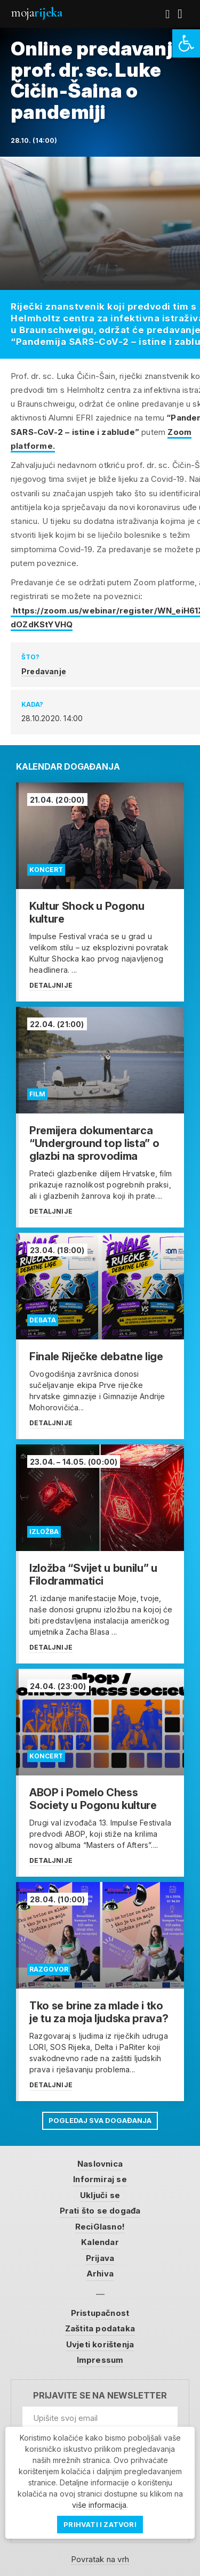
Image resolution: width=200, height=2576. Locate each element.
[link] (186, 43)
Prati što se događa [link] (100, 2211)
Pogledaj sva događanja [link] (100, 2120)
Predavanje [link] (43, 671)
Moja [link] (36, 12)
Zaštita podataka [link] (100, 2328)
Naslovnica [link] (100, 2164)
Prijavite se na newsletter (100, 2396)
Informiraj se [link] (100, 2179)
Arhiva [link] (100, 2273)
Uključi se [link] (100, 2195)
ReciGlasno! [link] (100, 2227)
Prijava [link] (100, 2258)
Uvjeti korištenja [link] (100, 2344)
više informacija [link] (99, 2504)
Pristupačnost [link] (100, 2313)
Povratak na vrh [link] (100, 2559)
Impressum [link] (100, 2360)
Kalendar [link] (100, 2242)
